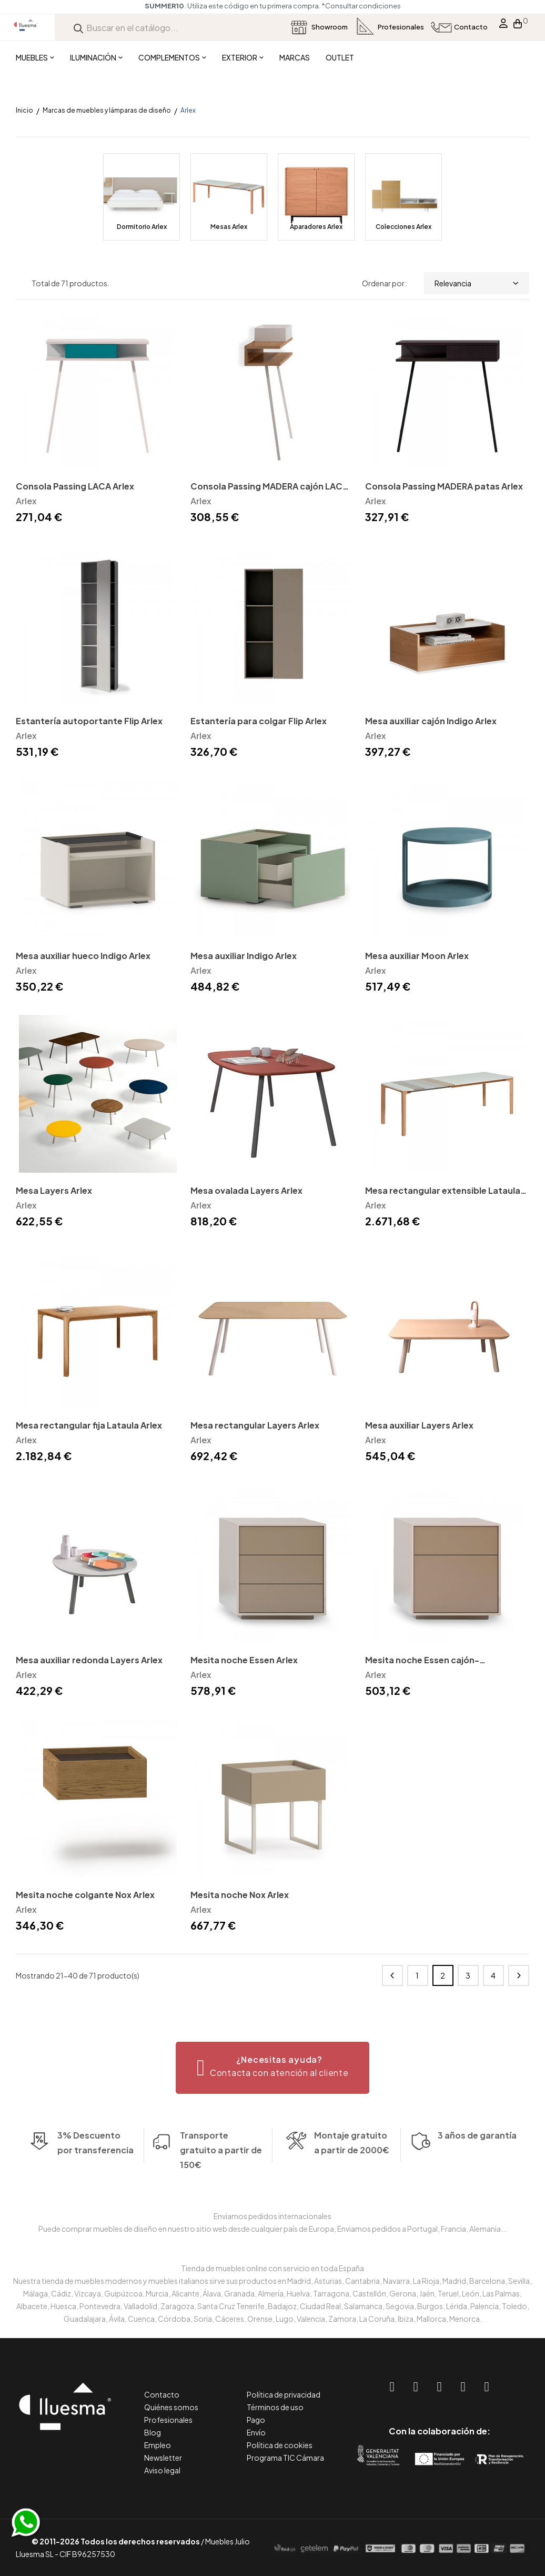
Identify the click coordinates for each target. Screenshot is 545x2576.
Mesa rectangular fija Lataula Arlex (89, 1425)
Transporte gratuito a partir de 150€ (221, 2128)
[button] (273, 2068)
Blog (152, 2432)
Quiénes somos (171, 2407)
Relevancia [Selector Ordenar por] (477, 283)
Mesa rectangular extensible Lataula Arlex (442, 1191)
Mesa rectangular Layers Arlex (254, 1425)
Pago (256, 2419)
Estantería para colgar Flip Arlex (258, 720)
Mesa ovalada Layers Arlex (246, 1190)
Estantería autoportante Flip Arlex (89, 720)
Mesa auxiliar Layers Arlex (419, 1425)
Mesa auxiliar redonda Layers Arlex (89, 1659)
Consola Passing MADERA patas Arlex (444, 486)
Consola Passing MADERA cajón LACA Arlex (269, 487)
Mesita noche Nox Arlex (239, 1894)
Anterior (392, 1975)
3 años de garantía (477, 2157)
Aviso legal (162, 2470)
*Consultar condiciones (361, 6)
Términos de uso (275, 2407)
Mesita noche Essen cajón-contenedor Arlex (422, 1661)
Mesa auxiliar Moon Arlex (417, 955)
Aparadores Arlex (316, 227)
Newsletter (163, 2457)
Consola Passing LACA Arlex (75, 486)
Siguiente (519, 1975)
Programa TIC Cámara (285, 2457)
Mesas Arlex (228, 227)
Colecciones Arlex (403, 227)
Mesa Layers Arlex (54, 1190)
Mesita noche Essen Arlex (244, 1659)
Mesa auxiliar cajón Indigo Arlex (431, 720)
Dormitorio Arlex (142, 227)
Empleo (157, 2445)
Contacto (161, 2394)
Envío (256, 2432)
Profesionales (168, 2419)
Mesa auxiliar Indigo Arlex (243, 955)
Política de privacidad (283, 2394)
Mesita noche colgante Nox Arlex (85, 1894)
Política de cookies (279, 2445)
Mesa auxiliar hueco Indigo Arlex (83, 955)
